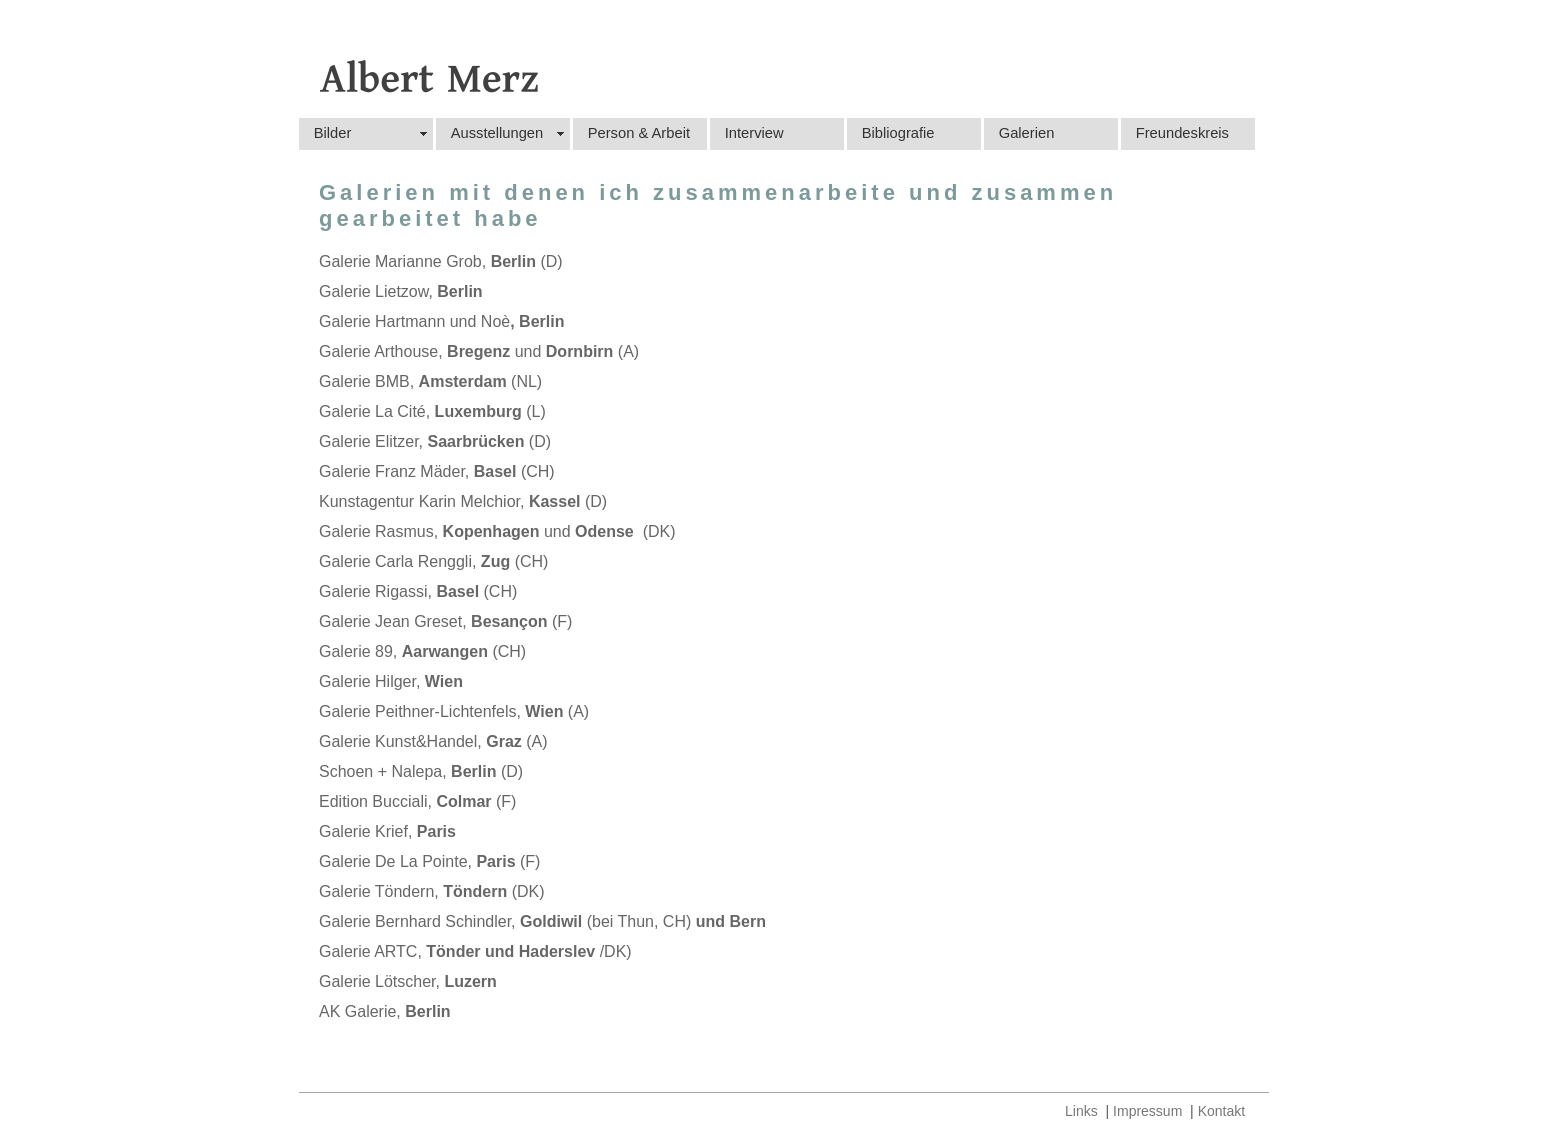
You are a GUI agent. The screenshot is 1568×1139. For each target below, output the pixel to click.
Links (1081, 1111)
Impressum (1147, 1111)
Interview (754, 133)
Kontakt (1221, 1111)
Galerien (1027, 133)
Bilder (333, 133)
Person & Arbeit (639, 133)
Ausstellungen (497, 133)
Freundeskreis (1182, 133)
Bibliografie (898, 133)
